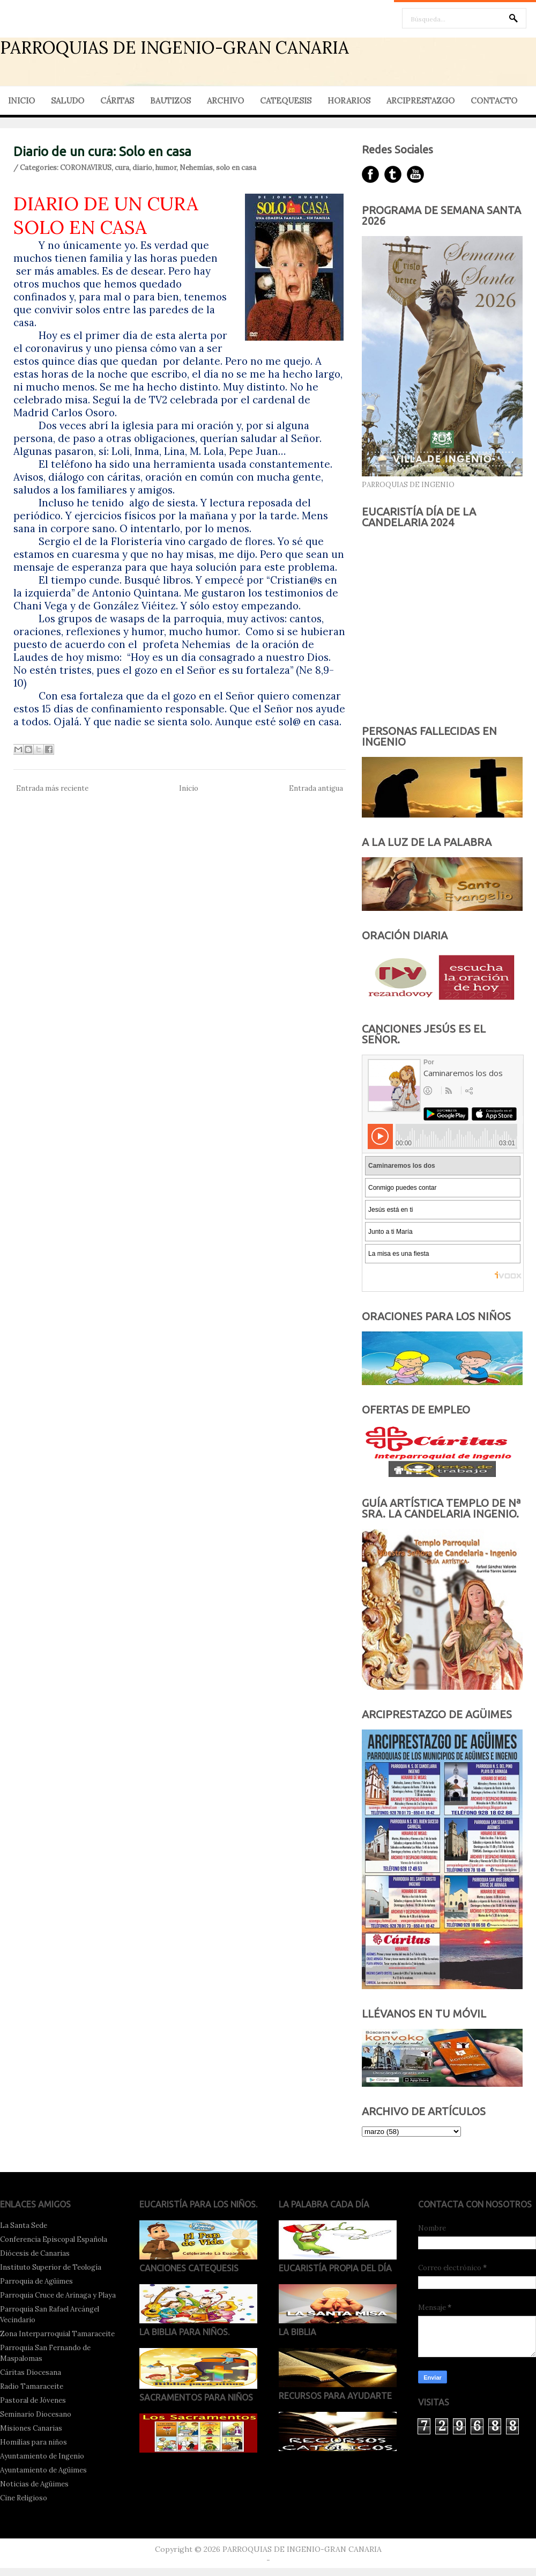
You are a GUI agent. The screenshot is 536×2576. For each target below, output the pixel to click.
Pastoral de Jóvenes (33, 2400)
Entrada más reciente (52, 788)
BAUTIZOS (170, 100)
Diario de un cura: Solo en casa (102, 151)
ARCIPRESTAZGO (420, 100)
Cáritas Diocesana (30, 2372)
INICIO (21, 100)
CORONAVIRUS (85, 167)
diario (142, 167)
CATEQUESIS (285, 100)
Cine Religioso (23, 2498)
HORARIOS (348, 100)
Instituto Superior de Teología (50, 2267)
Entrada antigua (316, 788)
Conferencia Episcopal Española (53, 2239)
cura (122, 167)
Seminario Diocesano (35, 2414)
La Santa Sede (23, 2225)
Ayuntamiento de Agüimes (43, 2470)
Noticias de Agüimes (34, 2484)
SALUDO (67, 100)
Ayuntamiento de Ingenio (42, 2456)
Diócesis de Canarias (35, 2253)
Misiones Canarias (31, 2428)
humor (165, 167)
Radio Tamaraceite (31, 2386)
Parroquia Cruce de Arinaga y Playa (58, 2295)
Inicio (188, 788)
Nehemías (196, 167)
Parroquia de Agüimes (36, 2281)
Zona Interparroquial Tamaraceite (57, 2333)
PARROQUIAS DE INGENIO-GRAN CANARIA (174, 47)
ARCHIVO (225, 100)
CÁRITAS (117, 100)
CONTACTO (494, 100)
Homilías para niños (33, 2442)
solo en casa (236, 167)
